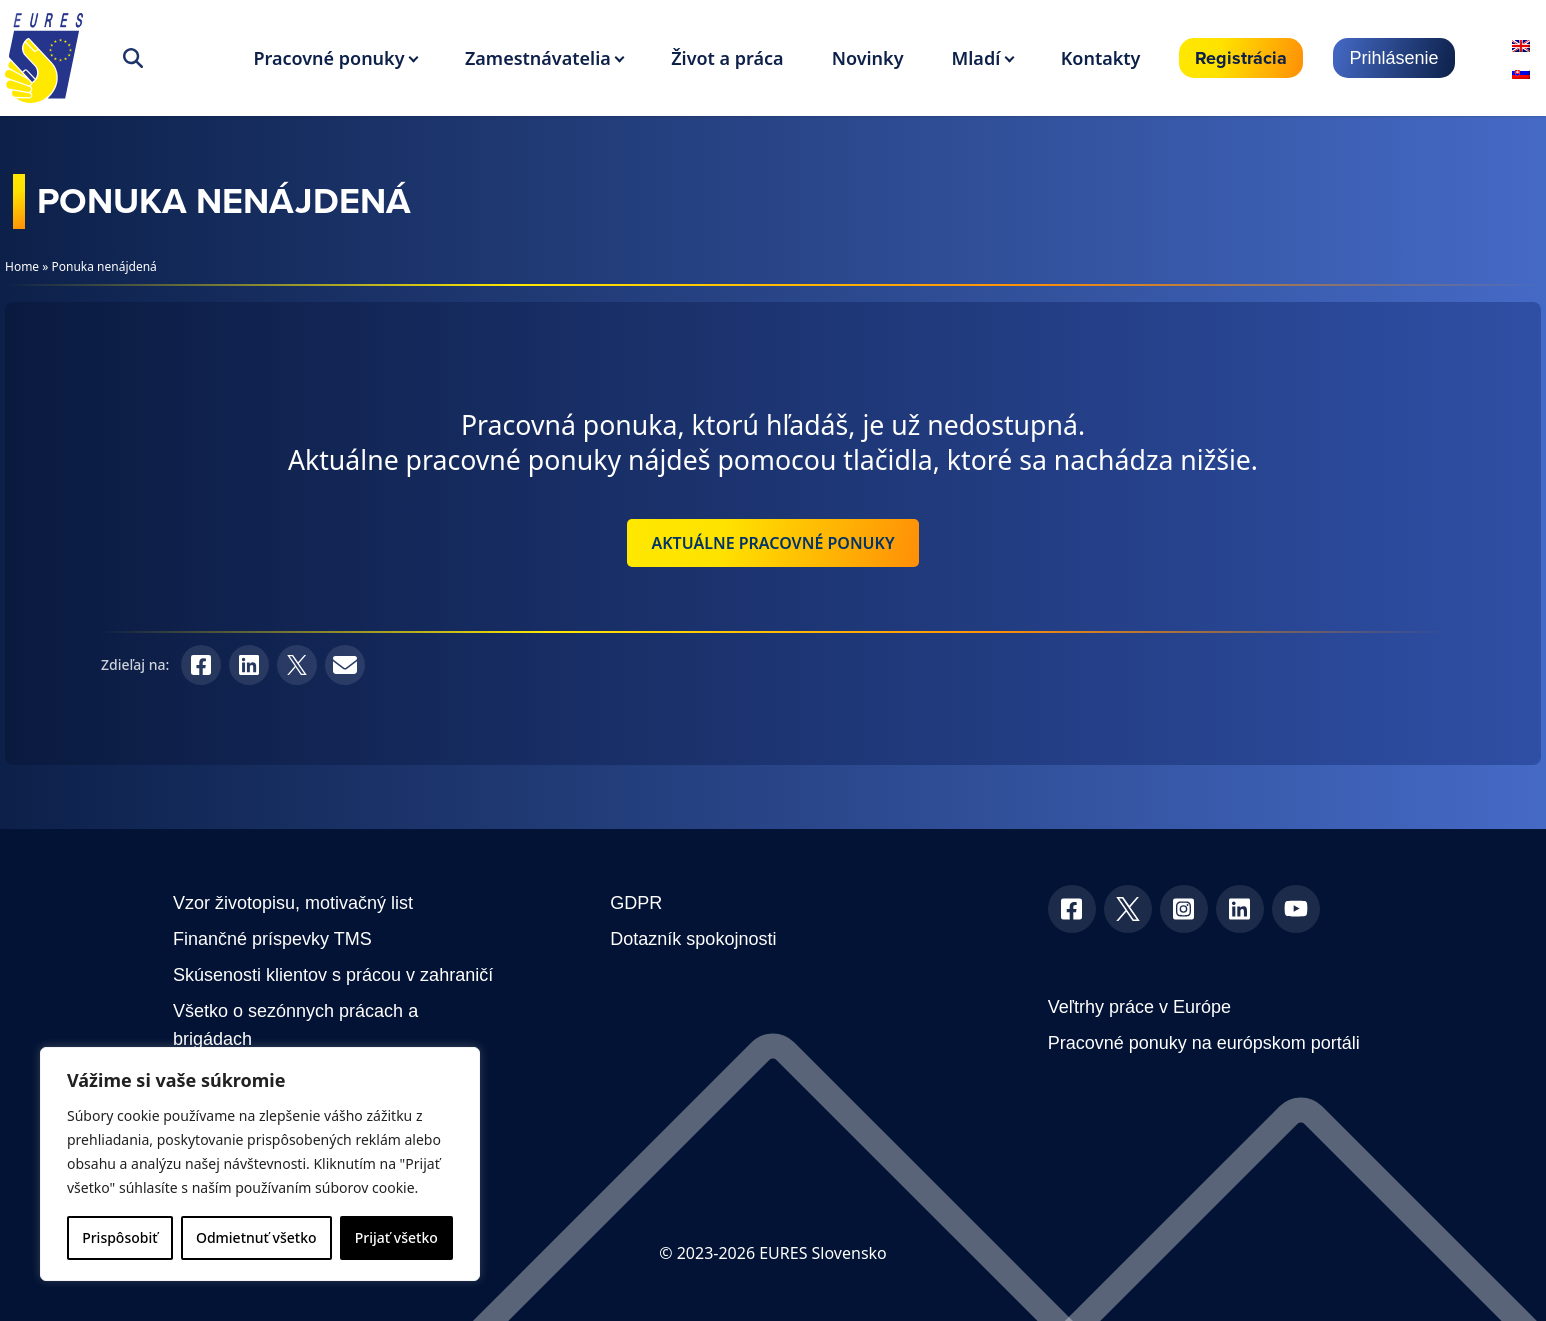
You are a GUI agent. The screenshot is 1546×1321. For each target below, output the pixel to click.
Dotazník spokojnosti (693, 939)
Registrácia (1241, 58)
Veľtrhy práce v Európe (1139, 1007)
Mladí (976, 58)
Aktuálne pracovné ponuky (772, 543)
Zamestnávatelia (538, 58)
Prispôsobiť (119, 1237)
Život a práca (727, 58)
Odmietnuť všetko (256, 1237)
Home (22, 266)
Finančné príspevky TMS (272, 939)
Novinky (868, 58)
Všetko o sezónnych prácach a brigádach (295, 1025)
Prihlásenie (1393, 58)
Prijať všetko (396, 1237)
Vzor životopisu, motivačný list (293, 903)
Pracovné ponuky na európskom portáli (1204, 1043)
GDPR (636, 903)
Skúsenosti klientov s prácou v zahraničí (333, 975)
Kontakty (1101, 58)
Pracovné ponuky (328, 58)
